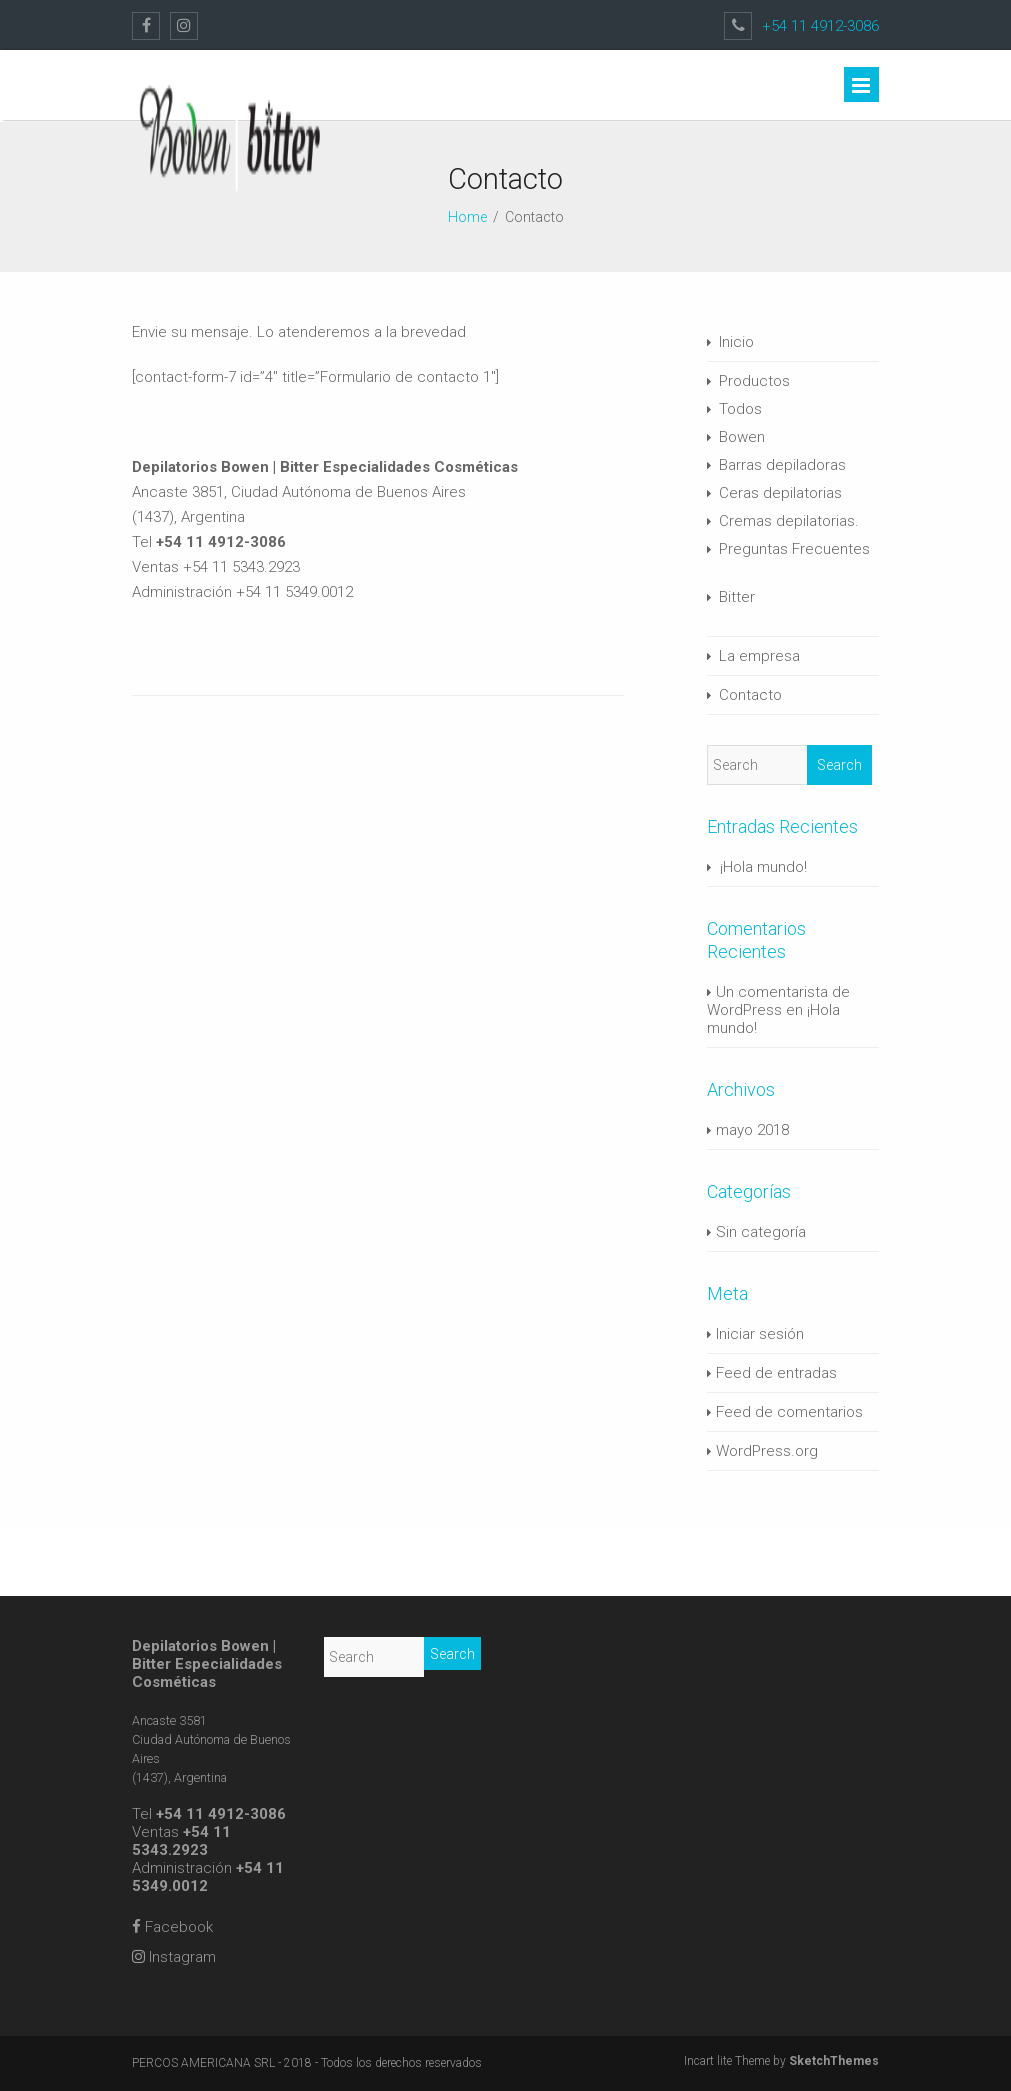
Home (467, 217)
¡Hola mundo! (763, 867)
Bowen (742, 437)
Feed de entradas (776, 1373)
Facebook (172, 1927)
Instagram (174, 1957)
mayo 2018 (752, 1130)
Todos (740, 409)
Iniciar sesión (760, 1334)
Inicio (736, 342)
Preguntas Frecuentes (794, 549)
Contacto (750, 695)
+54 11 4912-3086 (820, 26)
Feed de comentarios (789, 1412)
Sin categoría (761, 1232)
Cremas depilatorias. (789, 521)
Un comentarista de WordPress (778, 1001)
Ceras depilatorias (780, 493)
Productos (754, 381)
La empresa (759, 656)
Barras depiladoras (782, 465)
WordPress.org (767, 1451)
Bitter (737, 597)
